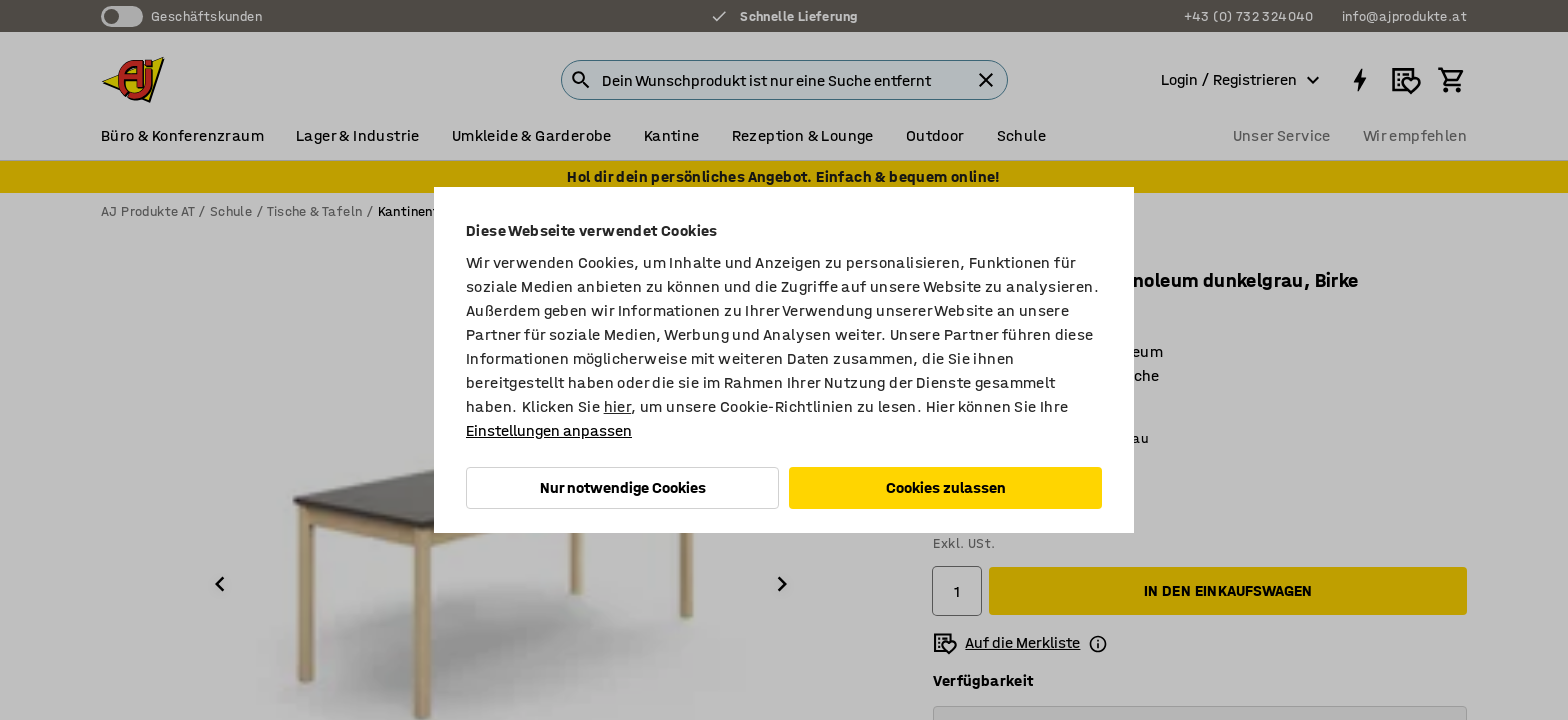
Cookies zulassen (946, 487)
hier (618, 406)
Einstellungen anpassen (549, 430)
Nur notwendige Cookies (623, 487)
